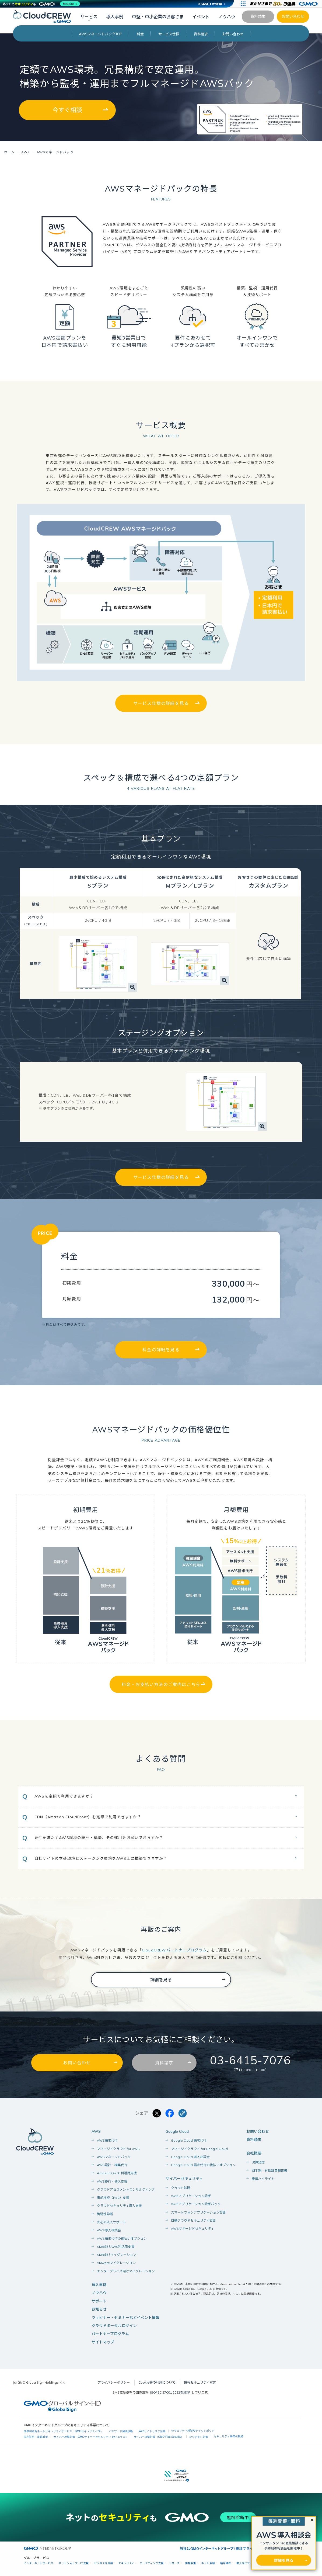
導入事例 (114, 16)
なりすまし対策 (198, 2437)
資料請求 (257, 16)
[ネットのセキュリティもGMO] (41, 4)
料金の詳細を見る (161, 1349)
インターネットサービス (38, 2563)
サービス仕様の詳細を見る (161, 703)
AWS (96, 2131)
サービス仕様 (168, 34)
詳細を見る (161, 1979)
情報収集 (190, 2563)
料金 (140, 34)
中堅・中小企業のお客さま (158, 16)
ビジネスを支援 (103, 2563)
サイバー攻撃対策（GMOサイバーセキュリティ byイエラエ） (91, 2437)
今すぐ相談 (67, 110)
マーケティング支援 (152, 2563)
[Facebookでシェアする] (169, 2113)
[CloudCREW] (44, 16)
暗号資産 (225, 2563)
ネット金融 (208, 2563)
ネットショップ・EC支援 (74, 2563)
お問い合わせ (293, 16)
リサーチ (174, 2563)
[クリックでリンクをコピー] (182, 2113)
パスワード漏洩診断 (121, 2431)
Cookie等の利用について (156, 2383)
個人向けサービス (247, 2563)
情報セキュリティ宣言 (200, 2383)
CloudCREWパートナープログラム (174, 1950)
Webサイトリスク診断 (152, 2431)
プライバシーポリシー (113, 2383)
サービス (88, 16)
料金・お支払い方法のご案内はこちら (161, 1684)
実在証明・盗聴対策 (36, 2437)
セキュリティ (126, 2563)
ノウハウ (226, 16)
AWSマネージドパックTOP (100, 34)
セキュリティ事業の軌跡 (228, 2436)
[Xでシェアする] (156, 2113)
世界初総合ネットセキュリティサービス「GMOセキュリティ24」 (63, 2431)
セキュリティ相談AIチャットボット (192, 2430)
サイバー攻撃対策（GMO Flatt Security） (159, 2437)
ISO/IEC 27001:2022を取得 (170, 2393)
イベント (200, 16)
